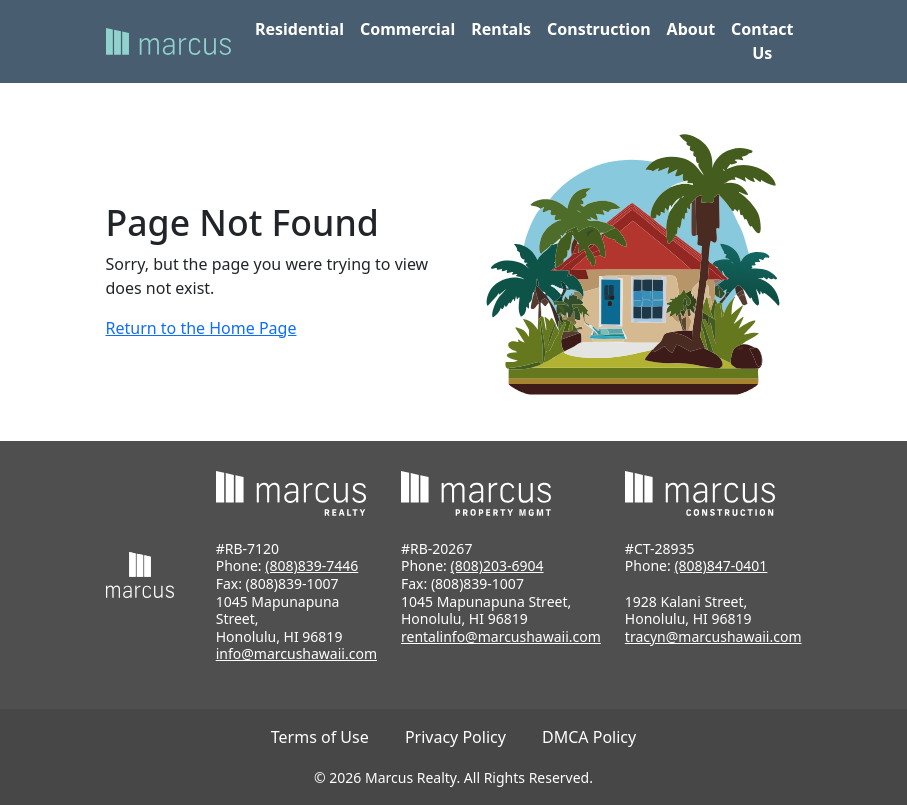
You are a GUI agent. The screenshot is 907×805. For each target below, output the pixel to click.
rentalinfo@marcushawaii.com (501, 636)
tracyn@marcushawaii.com (713, 636)
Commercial (407, 29)
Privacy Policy (455, 737)
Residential (299, 29)
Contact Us (762, 41)
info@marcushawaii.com (296, 653)
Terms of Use (320, 737)
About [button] (691, 29)
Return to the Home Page (201, 328)
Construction (599, 29)
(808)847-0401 (720, 565)
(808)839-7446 (311, 565)
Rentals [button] (501, 29)
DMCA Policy (589, 737)
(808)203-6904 (497, 565)
